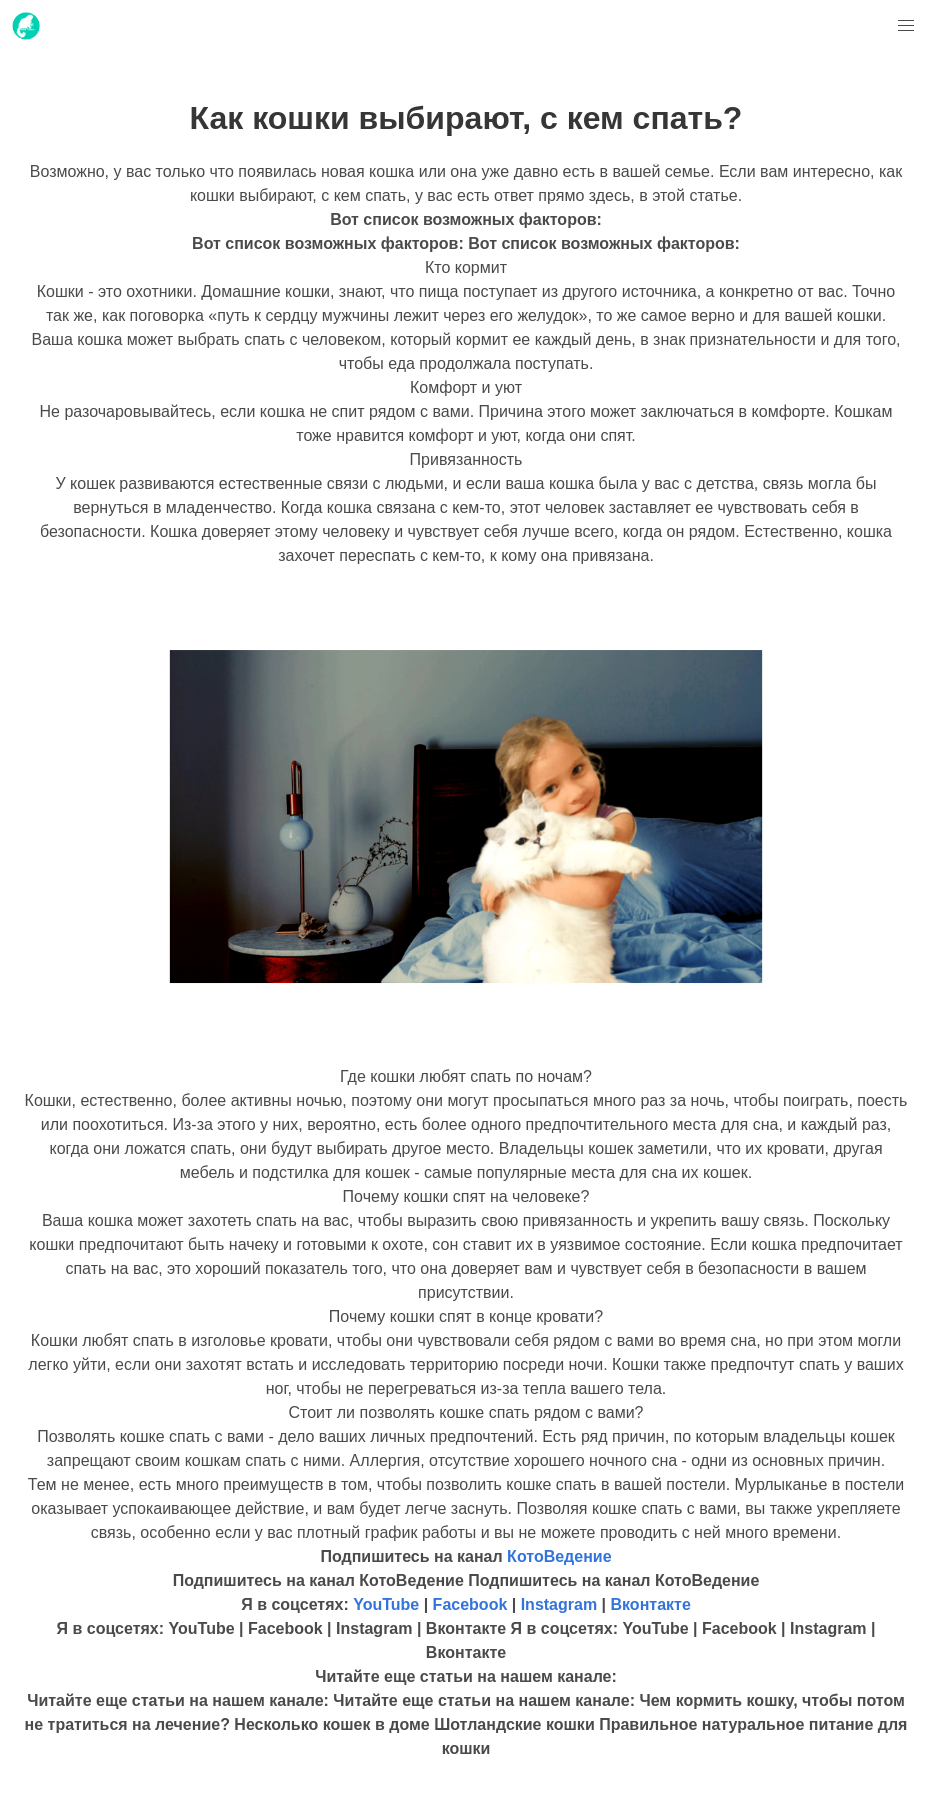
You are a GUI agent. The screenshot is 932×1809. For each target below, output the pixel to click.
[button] (906, 26)
